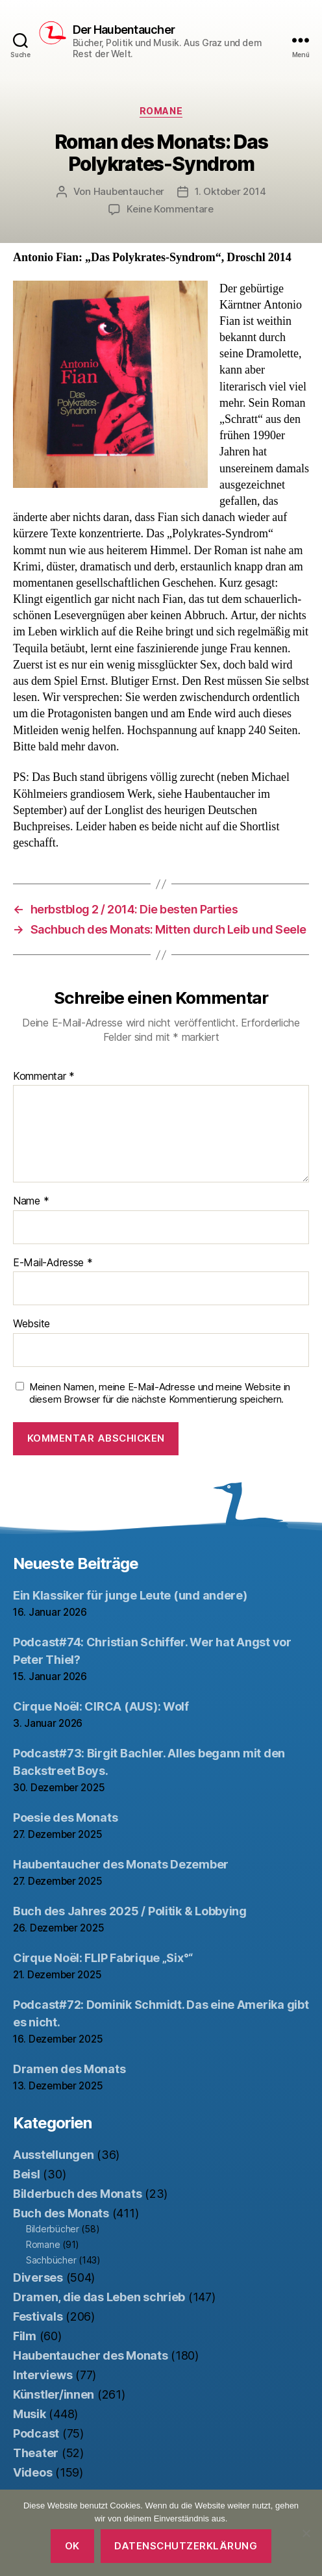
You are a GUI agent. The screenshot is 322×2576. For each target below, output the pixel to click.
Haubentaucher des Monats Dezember (121, 1864)
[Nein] (305, 2533)
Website (31, 1324)
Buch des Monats (61, 2213)
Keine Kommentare (170, 209)
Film (24, 2336)
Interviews (42, 2375)
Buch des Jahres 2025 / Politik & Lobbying (130, 1911)
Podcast (36, 2433)
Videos (32, 2472)
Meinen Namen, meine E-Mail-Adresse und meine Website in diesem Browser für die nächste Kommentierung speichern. (159, 1393)
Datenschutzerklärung (185, 2546)
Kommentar (44, 1076)
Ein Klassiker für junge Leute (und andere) (130, 1595)
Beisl (26, 2174)
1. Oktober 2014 (230, 191)
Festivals (38, 2316)
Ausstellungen (53, 2155)
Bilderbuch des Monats (77, 2193)
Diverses (38, 2277)
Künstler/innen (53, 2394)
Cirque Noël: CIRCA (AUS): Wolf (101, 1706)
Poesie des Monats (65, 1817)
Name (31, 1201)
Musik (29, 2414)
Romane (161, 110)
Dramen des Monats (69, 2069)
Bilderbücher (52, 2228)
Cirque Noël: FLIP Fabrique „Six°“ (103, 1958)
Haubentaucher (129, 191)
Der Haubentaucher (124, 30)
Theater (35, 2453)
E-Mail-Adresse (53, 1263)
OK (72, 2546)
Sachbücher (51, 2259)
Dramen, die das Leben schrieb (99, 2297)
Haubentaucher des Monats (90, 2355)
